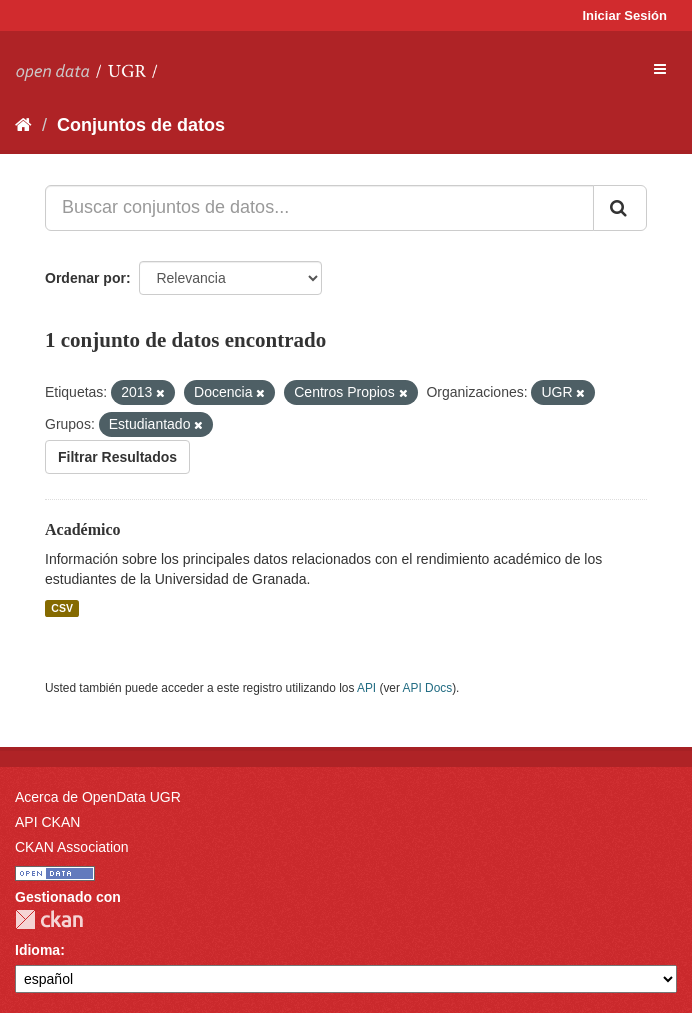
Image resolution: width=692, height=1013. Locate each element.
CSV (62, 608)
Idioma (37, 950)
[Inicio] (23, 125)
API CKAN (47, 822)
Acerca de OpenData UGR (98, 797)
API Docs (428, 688)
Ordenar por (85, 278)
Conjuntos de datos (141, 125)
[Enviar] (620, 208)
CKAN (49, 919)
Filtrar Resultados (117, 457)
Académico (83, 529)
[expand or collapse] (660, 69)
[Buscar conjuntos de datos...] (319, 208)
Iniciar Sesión (624, 15)
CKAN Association (72, 847)
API (366, 688)
